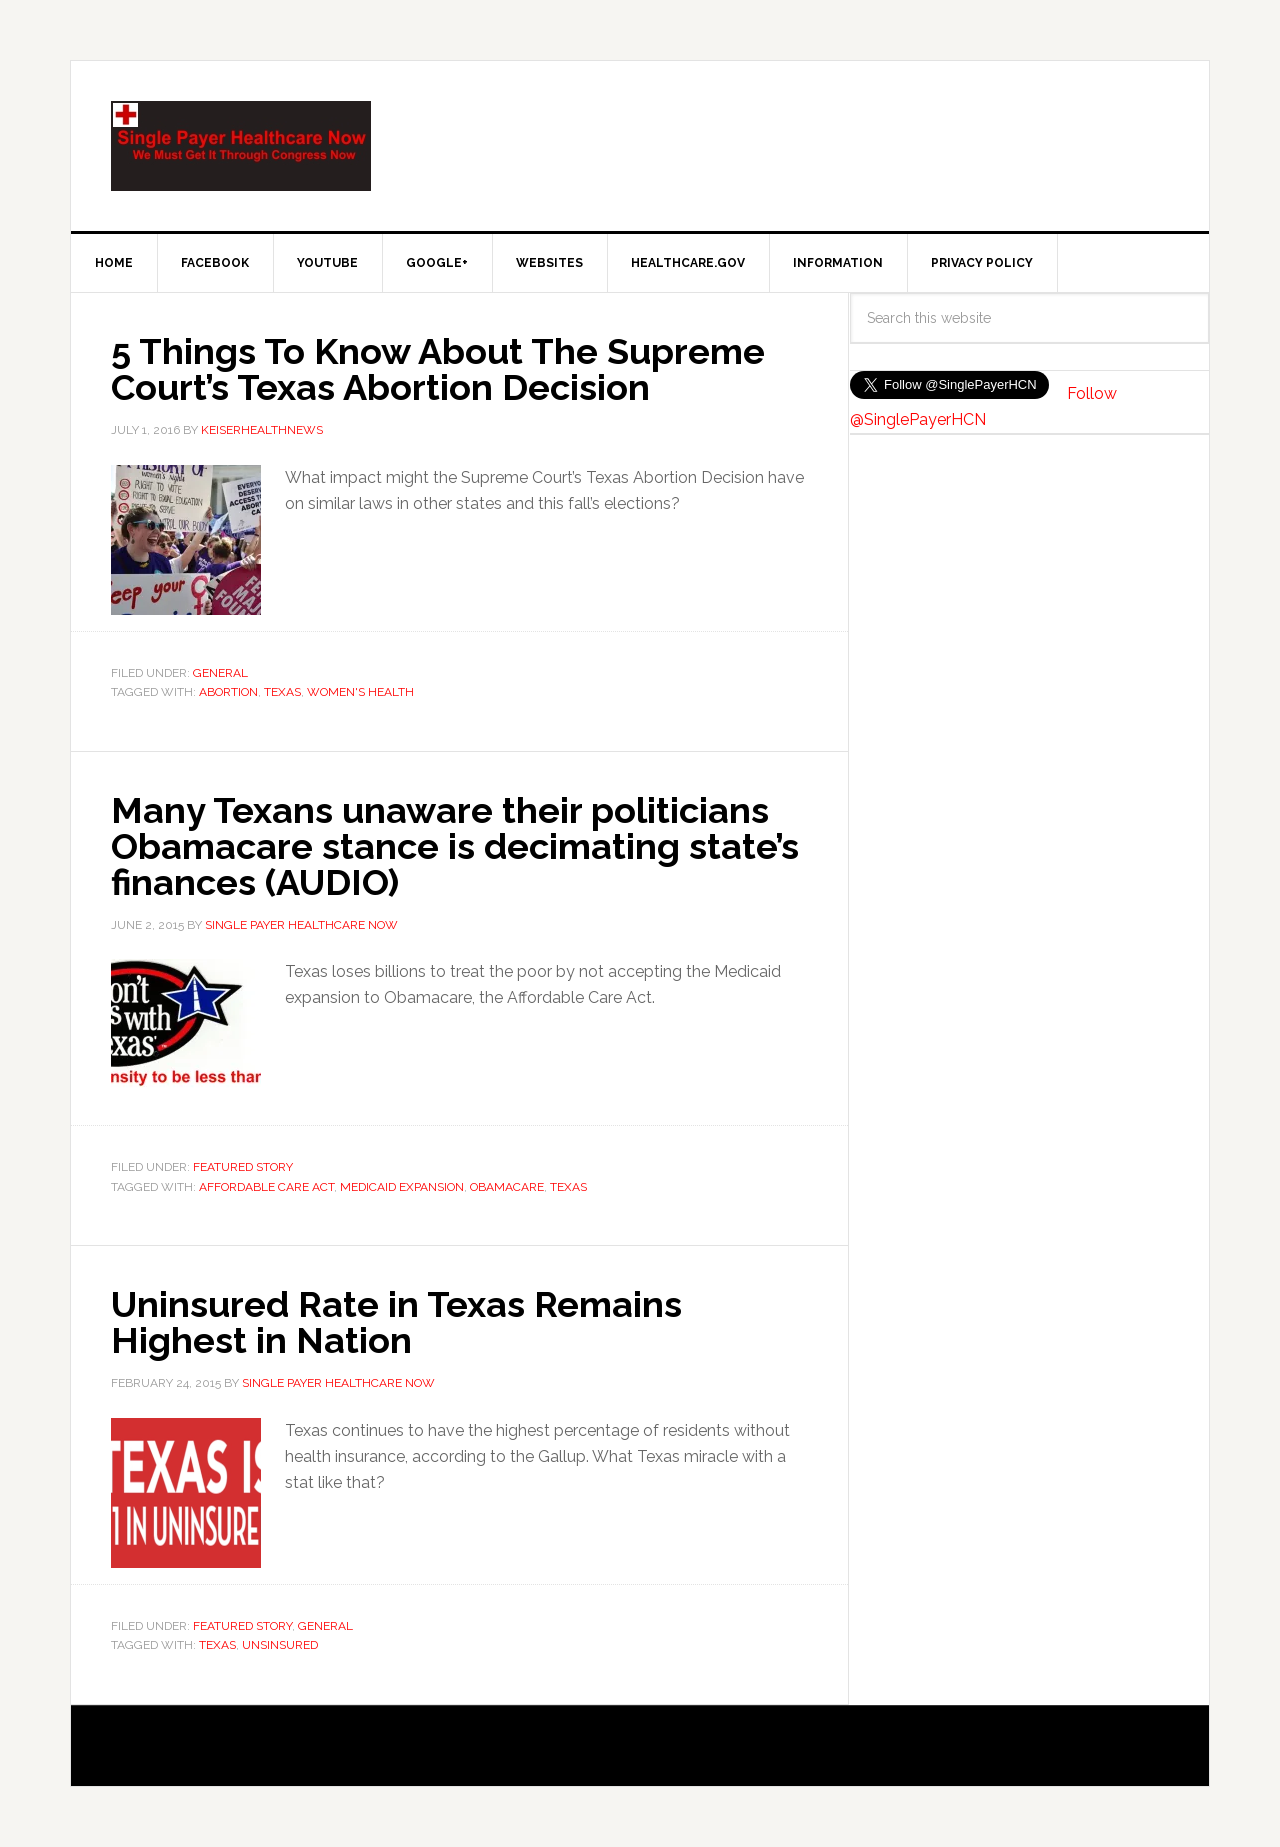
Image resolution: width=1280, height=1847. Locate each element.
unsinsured (280, 1645)
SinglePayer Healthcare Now (241, 146)
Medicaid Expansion (402, 1187)
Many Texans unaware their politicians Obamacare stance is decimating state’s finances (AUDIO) (455, 846)
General (220, 673)
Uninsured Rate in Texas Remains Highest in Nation (396, 1322)
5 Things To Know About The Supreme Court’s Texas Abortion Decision (438, 369)
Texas (282, 692)
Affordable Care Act (266, 1187)
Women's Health (360, 692)
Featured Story (243, 1167)
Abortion (228, 692)
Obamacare (507, 1187)
